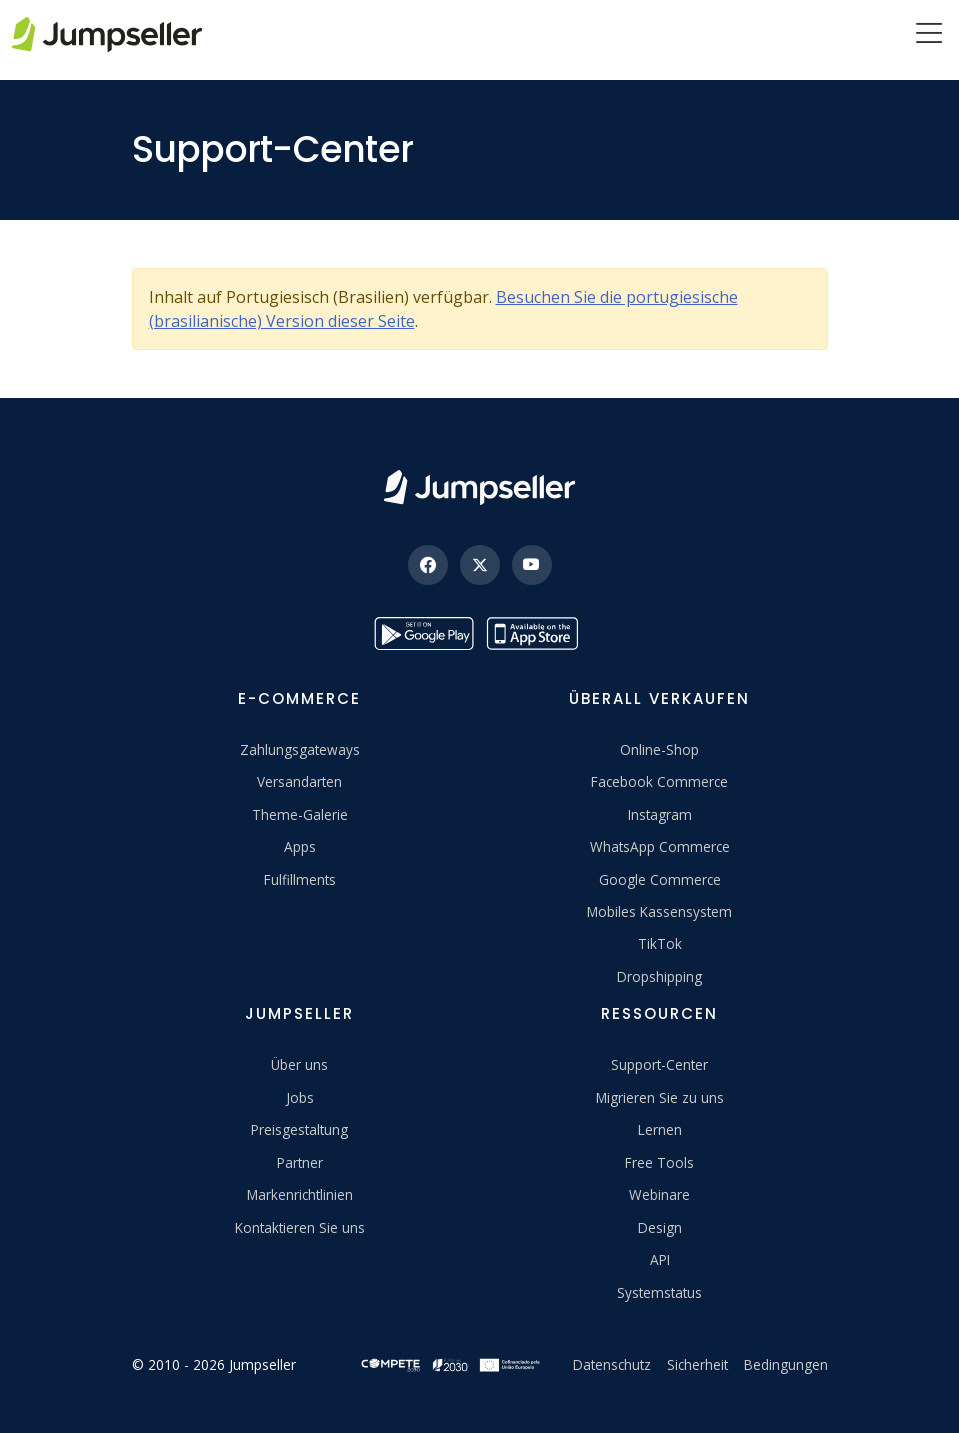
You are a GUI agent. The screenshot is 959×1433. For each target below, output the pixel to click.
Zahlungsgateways (300, 749)
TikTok (660, 943)
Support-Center (659, 1064)
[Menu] (929, 35)
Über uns (299, 1064)
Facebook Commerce (659, 781)
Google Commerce (660, 879)
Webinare (659, 1194)
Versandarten (299, 781)
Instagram (660, 814)
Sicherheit (697, 1364)
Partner (300, 1162)
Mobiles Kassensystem (659, 911)
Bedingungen (786, 1364)
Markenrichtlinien (300, 1194)
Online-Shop (659, 749)
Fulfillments (300, 879)
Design (660, 1227)
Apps (300, 846)
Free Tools (659, 1162)
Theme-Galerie (300, 814)
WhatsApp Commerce (660, 846)
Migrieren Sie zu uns (660, 1097)
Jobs (300, 1097)
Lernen (660, 1129)
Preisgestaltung (299, 1129)
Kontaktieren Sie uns (300, 1227)
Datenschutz (612, 1364)
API (660, 1259)
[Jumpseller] (479, 487)
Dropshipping (659, 976)
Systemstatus (659, 1292)
